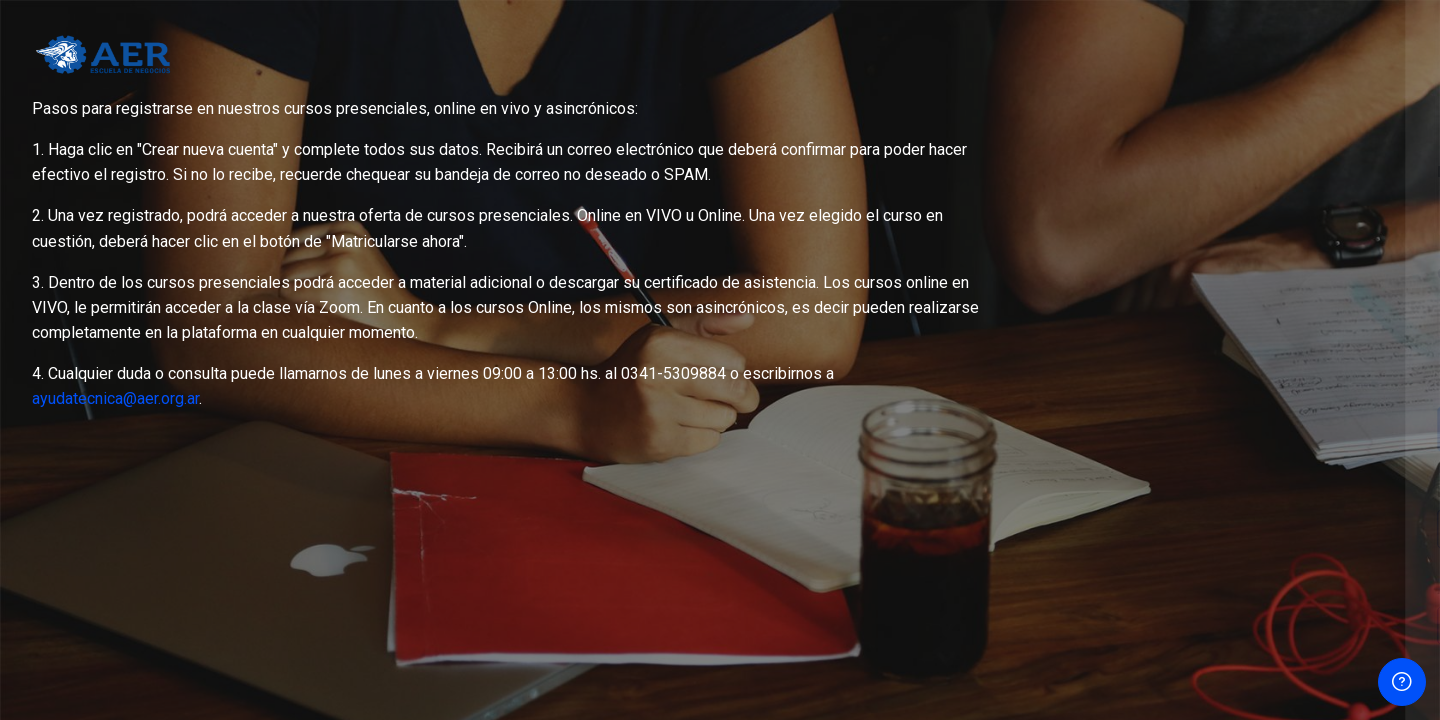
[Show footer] (1402, 682)
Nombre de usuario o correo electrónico (1184, 172)
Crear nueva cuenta (1229, 528)
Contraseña (1088, 274)
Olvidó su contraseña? (1344, 372)
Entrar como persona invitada (1229, 625)
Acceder (1229, 428)
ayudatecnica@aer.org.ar (115, 398)
